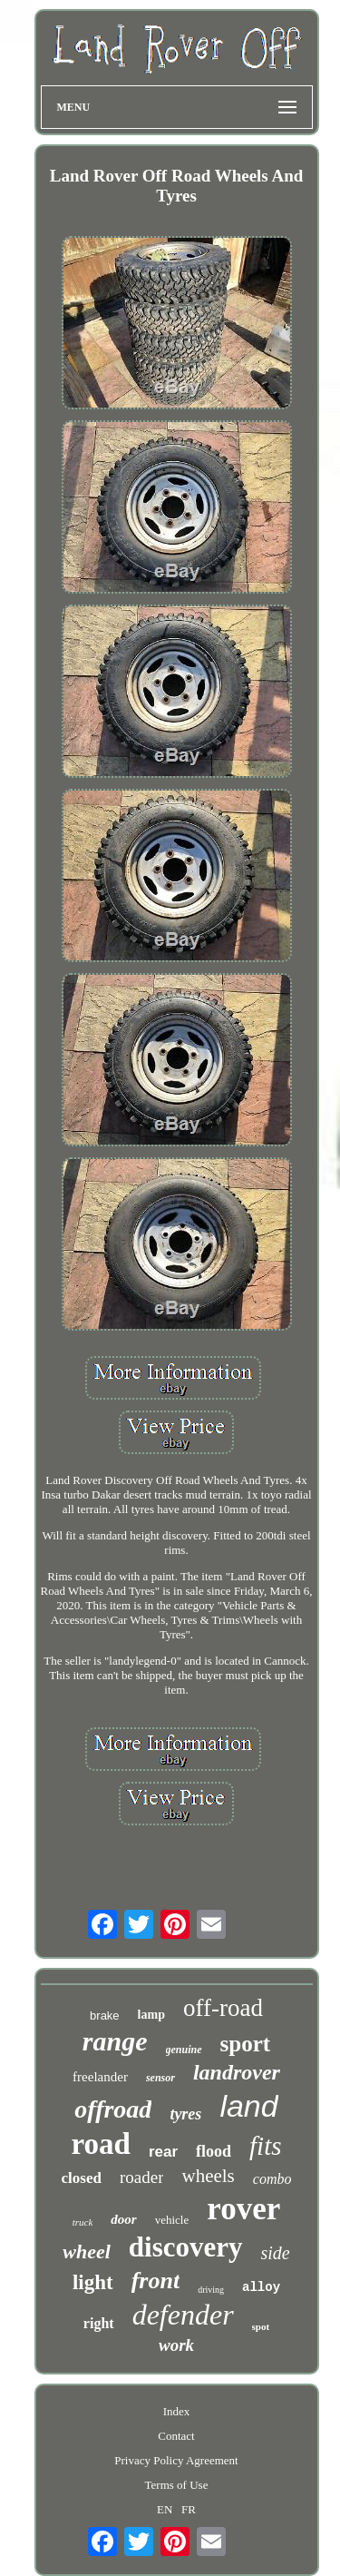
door (123, 2219)
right (98, 2323)
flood (213, 2151)
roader (142, 2177)
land (248, 2106)
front (155, 2280)
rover (243, 2209)
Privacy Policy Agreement (176, 2460)
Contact (176, 2436)
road (100, 2144)
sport (245, 2043)
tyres (185, 2114)
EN (164, 2509)
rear (163, 2151)
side (275, 2253)
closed (82, 2178)
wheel (87, 2251)
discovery (186, 2247)
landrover (236, 2072)
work (176, 2345)
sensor (160, 2077)
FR (188, 2509)
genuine (184, 2049)
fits (265, 2145)
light (93, 2282)
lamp (151, 2014)
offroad (112, 2109)
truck (83, 2222)
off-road (223, 2007)
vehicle (172, 2220)
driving (211, 2290)
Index (176, 2411)
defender (183, 2314)
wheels (207, 2176)
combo (272, 2179)
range (115, 2041)
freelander (100, 2077)
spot (261, 2326)
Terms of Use (177, 2485)
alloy (261, 2287)
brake (105, 2015)
